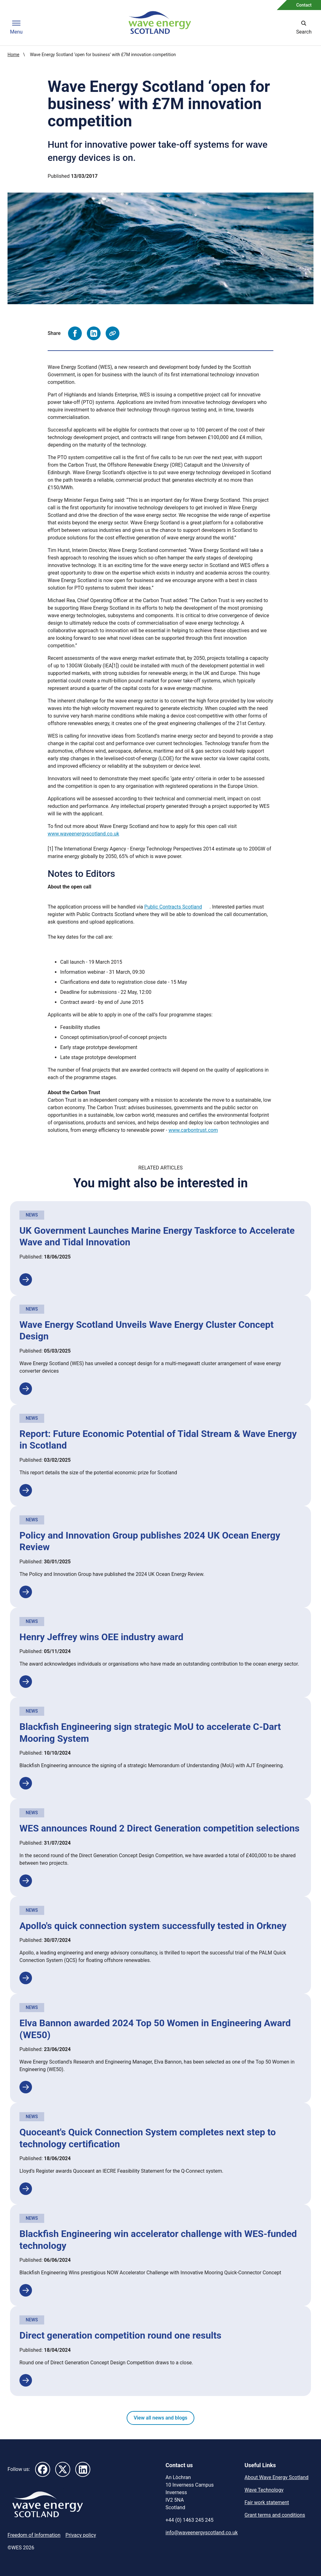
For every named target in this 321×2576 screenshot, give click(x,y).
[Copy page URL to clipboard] (112, 333)
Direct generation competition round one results (120, 2335)
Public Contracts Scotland (173, 907)
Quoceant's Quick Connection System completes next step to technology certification (147, 2138)
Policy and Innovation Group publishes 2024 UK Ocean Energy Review (149, 1541)
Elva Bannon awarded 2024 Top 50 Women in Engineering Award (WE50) (155, 2028)
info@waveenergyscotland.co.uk (202, 2533)
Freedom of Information (34, 2535)
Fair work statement (267, 2502)
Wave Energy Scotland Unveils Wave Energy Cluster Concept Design (146, 1330)
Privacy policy (81, 2535)
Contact (304, 5)
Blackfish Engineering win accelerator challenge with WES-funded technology (158, 2239)
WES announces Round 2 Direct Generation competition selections (159, 1828)
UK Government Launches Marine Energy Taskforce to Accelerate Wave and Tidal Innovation (157, 1236)
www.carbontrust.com (193, 1130)
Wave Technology (264, 2490)
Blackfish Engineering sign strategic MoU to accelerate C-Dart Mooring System (150, 1732)
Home (13, 54)
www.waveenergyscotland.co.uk (83, 834)
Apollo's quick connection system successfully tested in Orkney (153, 1925)
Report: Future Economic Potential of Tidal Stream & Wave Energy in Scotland (158, 1439)
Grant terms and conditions (275, 2515)
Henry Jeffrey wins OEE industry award (101, 1636)
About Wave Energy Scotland (276, 2477)
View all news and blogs (160, 2418)
